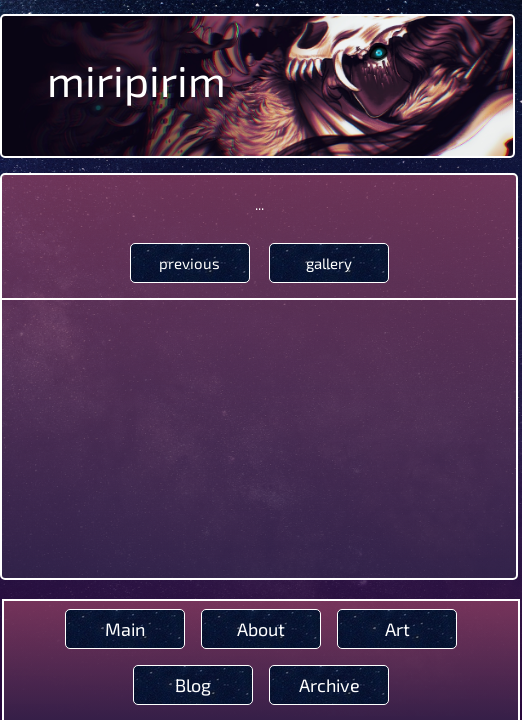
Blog (193, 685)
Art (397, 629)
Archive (329, 685)
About (261, 629)
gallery (329, 263)
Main (125, 629)
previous (189, 263)
